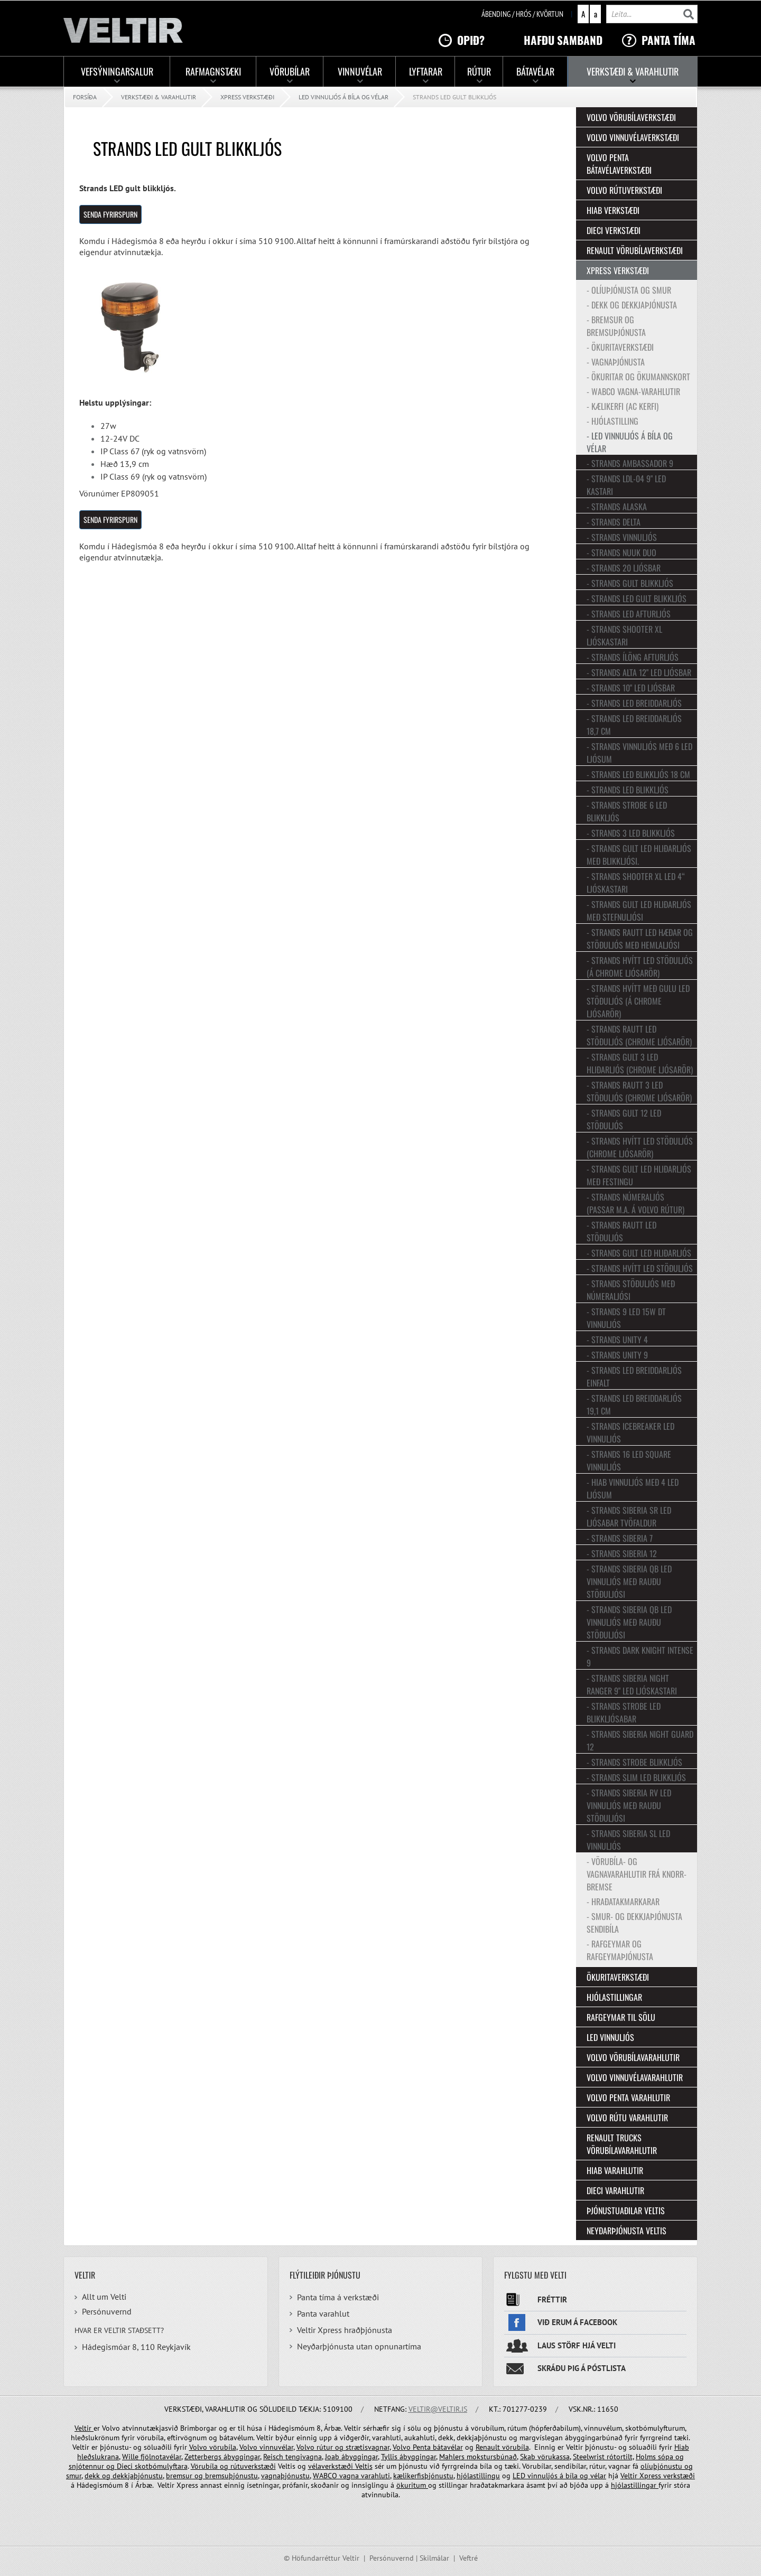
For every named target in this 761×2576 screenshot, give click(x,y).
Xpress (650, 2475)
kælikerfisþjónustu (423, 2475)
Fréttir (552, 2299)
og (679, 2456)
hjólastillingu (478, 2475)
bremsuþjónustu (230, 2475)
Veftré (468, 2558)
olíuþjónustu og (667, 2466)
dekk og (99, 2475)
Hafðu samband (563, 40)
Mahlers (453, 2456)
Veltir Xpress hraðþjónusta (344, 2330)
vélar (598, 2475)
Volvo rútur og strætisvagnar (342, 2447)
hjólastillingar (634, 2485)
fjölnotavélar (161, 2456)
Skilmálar (434, 2558)
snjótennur (87, 2466)
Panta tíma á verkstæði (338, 2297)
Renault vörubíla (502, 2447)
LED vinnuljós (536, 2475)
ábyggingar (242, 2456)
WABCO (326, 2475)
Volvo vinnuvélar (266, 2447)
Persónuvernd (107, 2311)
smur (73, 2475)
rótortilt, (620, 2456)
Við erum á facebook (577, 2322)
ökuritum (412, 2485)
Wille (131, 2456)
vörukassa (553, 2456)
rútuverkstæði (252, 2466)
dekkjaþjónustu (138, 2475)
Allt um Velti (104, 2296)
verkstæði (678, 2475)
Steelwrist (590, 2456)
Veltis (364, 2466)
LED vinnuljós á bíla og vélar (343, 97)
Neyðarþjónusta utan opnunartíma (359, 2346)
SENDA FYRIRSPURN (110, 214)
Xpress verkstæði (247, 97)
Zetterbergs (204, 2456)
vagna (349, 2475)
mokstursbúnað (492, 2456)
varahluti (374, 2475)
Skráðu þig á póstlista (581, 2368)
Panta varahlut (323, 2313)
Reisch (274, 2456)
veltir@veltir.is (438, 2409)
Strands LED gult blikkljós (454, 97)
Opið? (471, 40)
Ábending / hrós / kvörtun (522, 14)
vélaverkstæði (331, 2466)
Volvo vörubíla (212, 2447)
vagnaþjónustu (285, 2475)
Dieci (126, 2466)
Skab (528, 2456)
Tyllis (390, 2456)
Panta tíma (668, 40)
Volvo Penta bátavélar (428, 2447)
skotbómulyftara (161, 2466)
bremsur (180, 2475)
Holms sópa (655, 2456)
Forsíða (85, 97)
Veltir (84, 2428)
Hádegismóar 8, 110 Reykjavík (136, 2346)
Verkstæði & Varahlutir (158, 97)
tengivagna (303, 2456)
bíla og (576, 2475)
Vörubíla (205, 2466)
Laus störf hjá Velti (576, 2345)
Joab (332, 2456)
